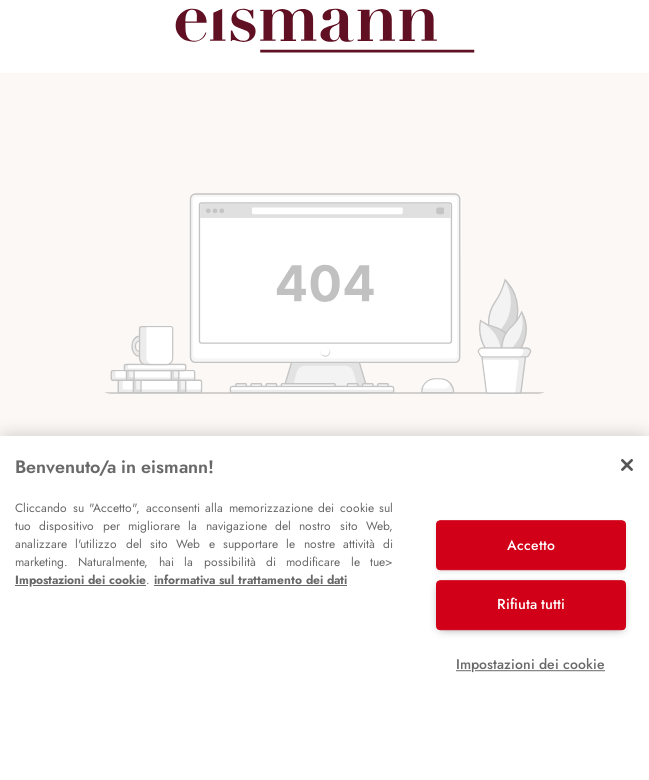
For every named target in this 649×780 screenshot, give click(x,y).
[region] (324, 608)
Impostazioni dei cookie (80, 580)
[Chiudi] (627, 465)
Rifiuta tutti (531, 604)
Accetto (531, 545)
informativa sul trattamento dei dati (250, 580)
